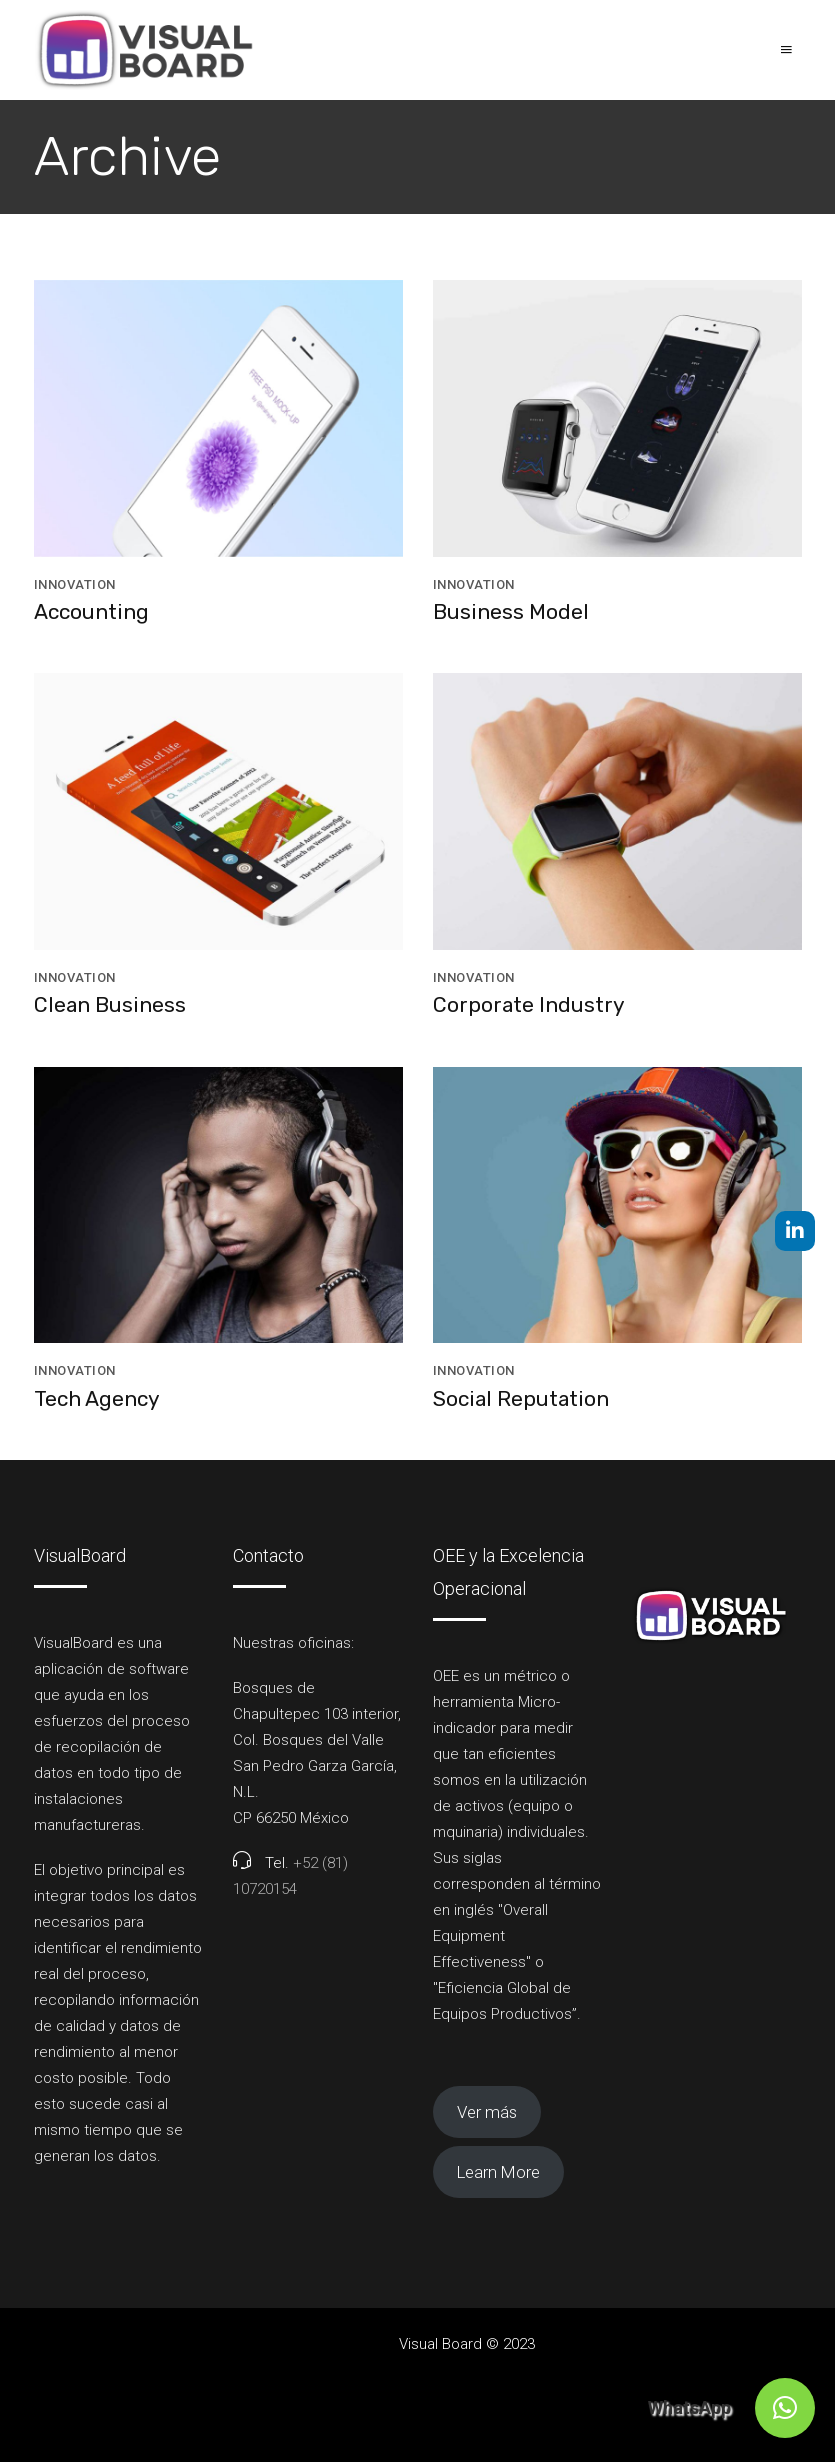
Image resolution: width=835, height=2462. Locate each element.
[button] (785, 2408)
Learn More (498, 2172)
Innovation (75, 584)
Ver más (487, 2112)
